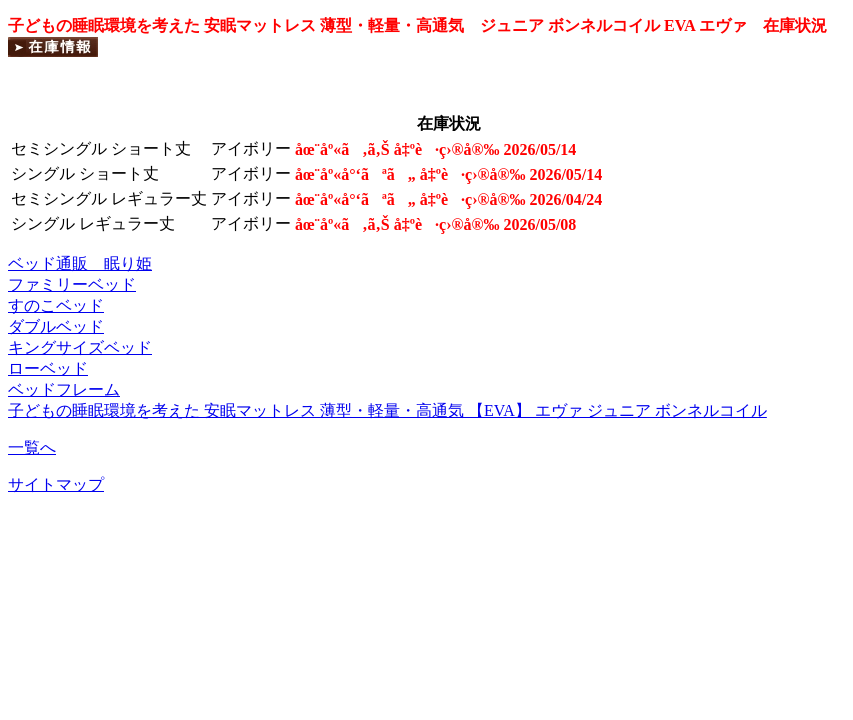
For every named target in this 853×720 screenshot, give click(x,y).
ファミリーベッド (72, 284)
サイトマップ (56, 484)
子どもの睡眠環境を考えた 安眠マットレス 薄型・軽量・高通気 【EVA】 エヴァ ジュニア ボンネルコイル (387, 410)
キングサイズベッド (80, 347)
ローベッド (48, 368)
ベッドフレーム (64, 389)
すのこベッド (56, 305)
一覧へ (32, 447)
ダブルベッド (56, 326)
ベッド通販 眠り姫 (80, 263)
